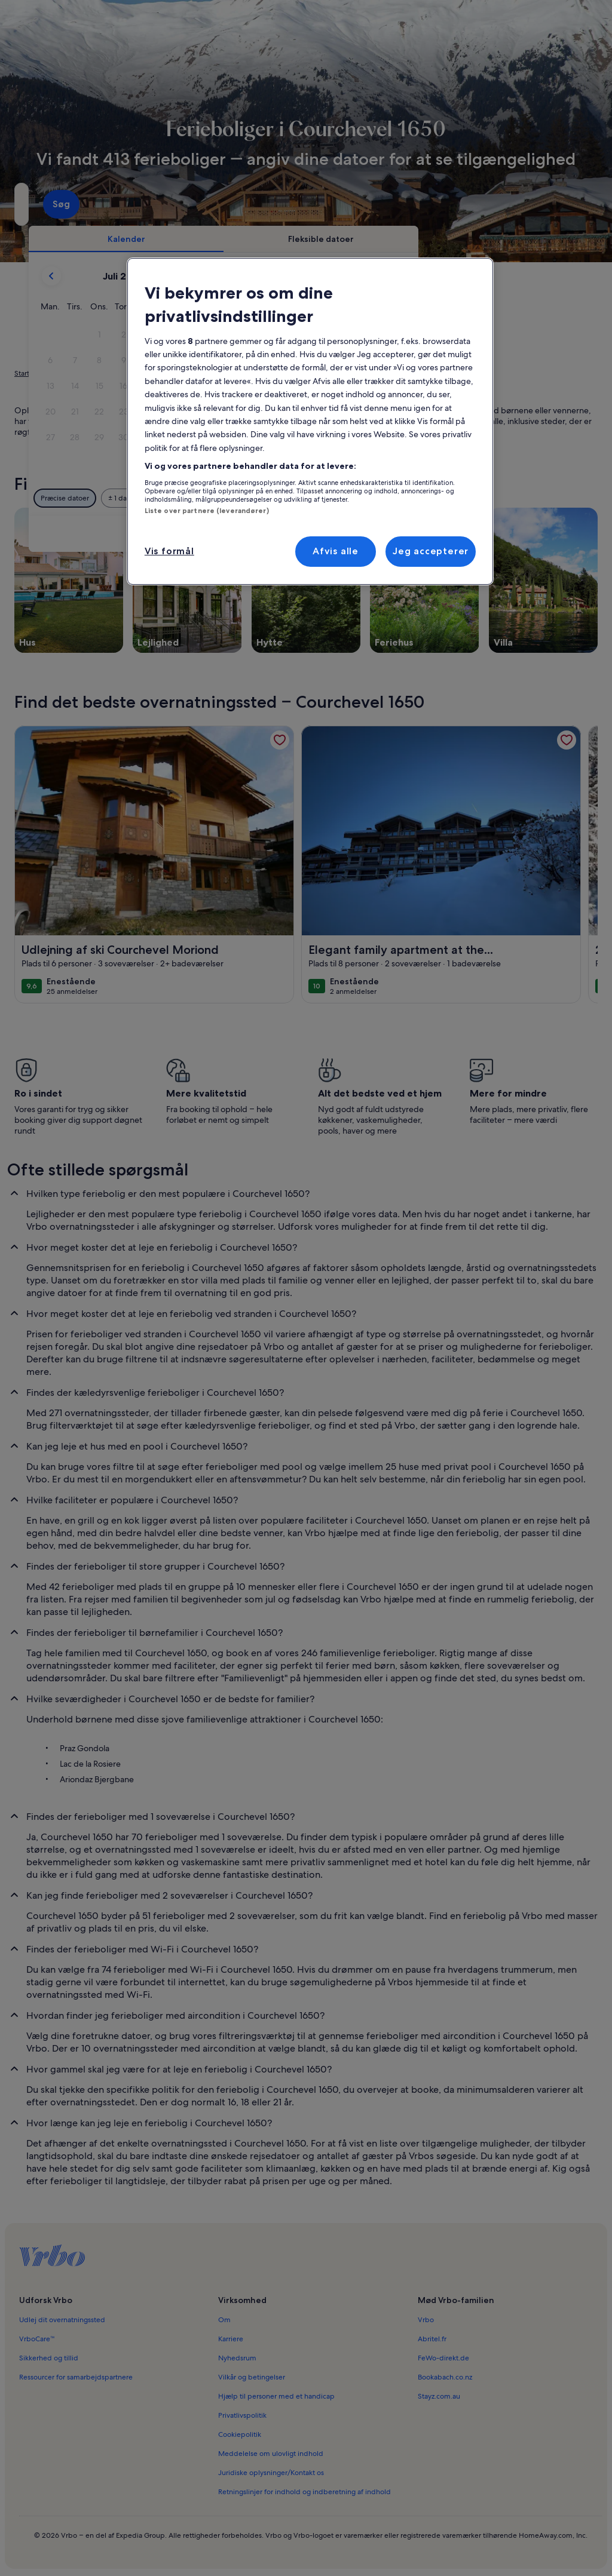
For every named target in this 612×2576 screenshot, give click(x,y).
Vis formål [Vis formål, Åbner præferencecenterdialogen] (169, 551)
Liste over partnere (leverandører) (207, 510)
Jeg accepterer (431, 551)
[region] (310, 421)
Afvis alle (336, 551)
